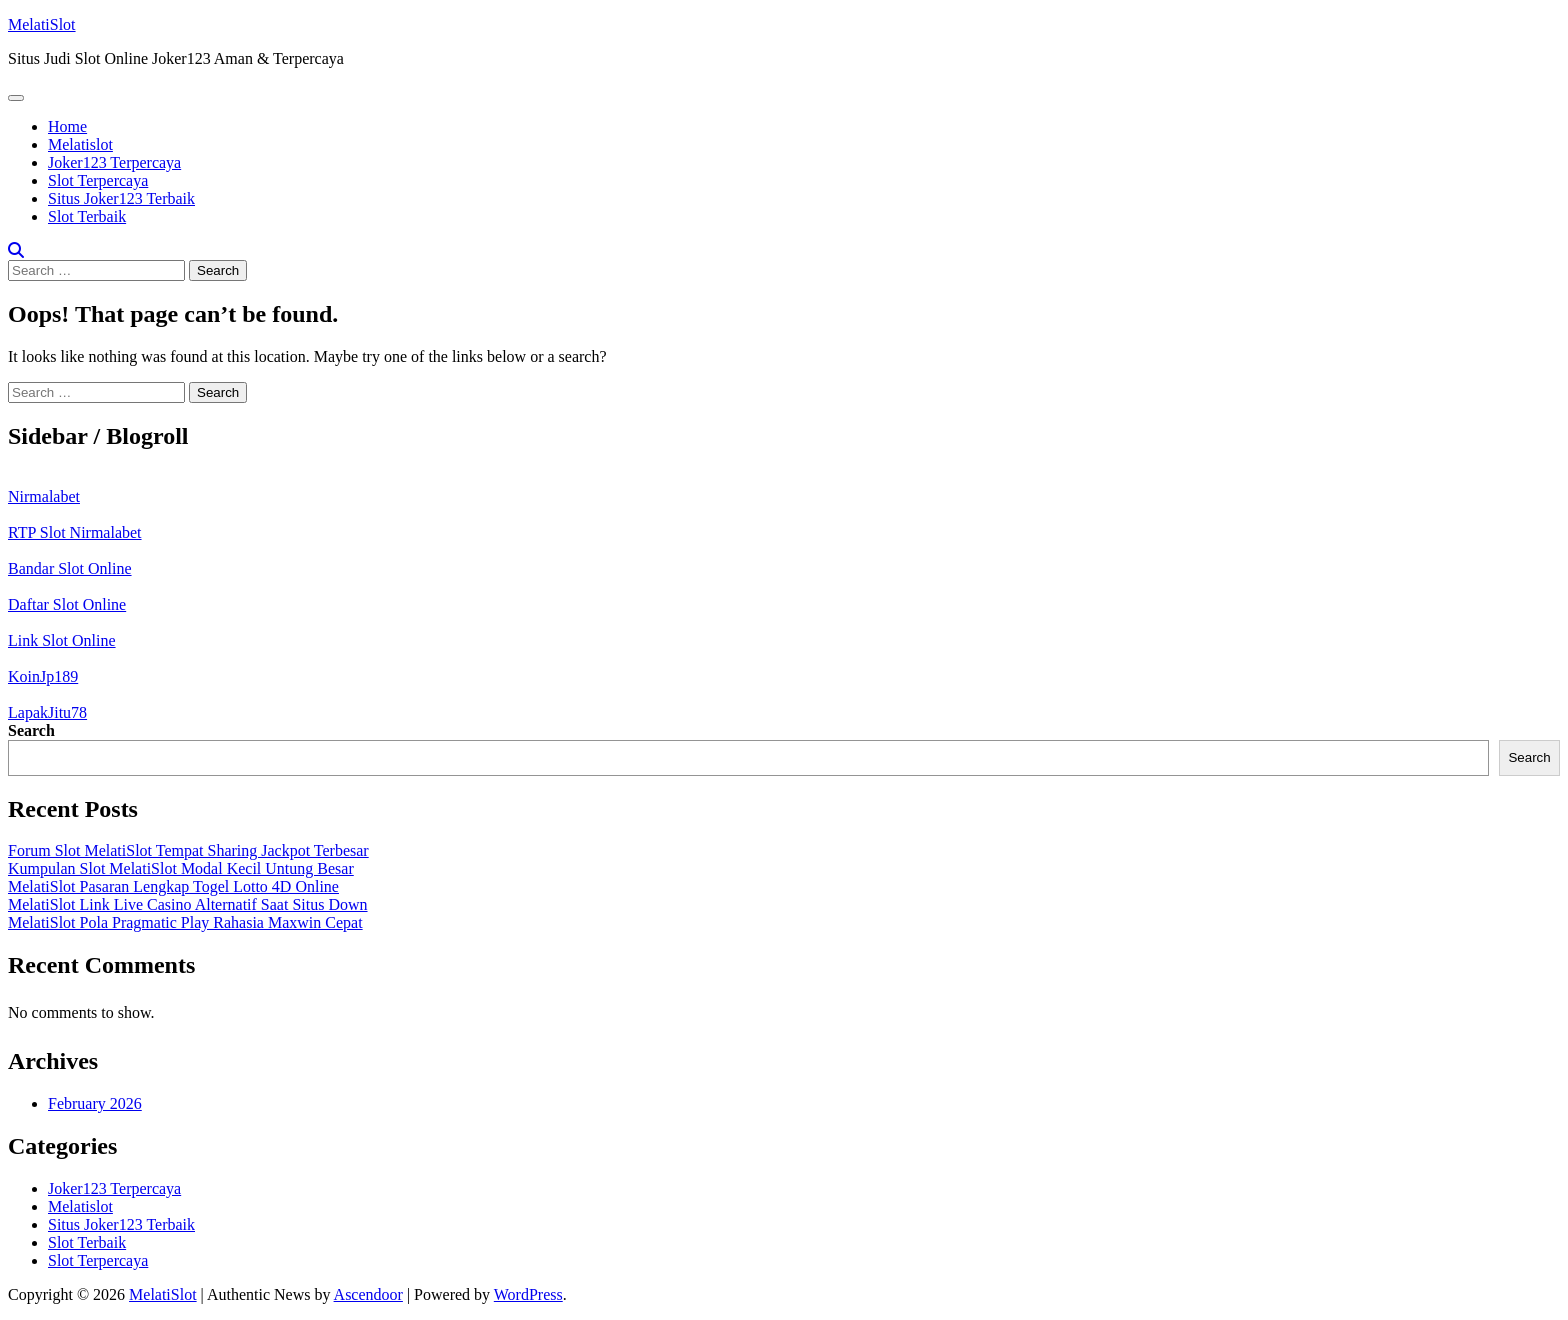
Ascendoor (368, 1294)
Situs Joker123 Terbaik (121, 198)
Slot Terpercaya (98, 180)
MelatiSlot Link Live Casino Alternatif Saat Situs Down (188, 904)
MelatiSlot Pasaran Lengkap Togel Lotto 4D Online (173, 886)
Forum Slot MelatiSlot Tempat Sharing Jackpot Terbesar (188, 850)
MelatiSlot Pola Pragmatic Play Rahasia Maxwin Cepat (185, 922)
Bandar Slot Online (70, 568)
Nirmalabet (44, 496)
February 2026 (95, 1103)
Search (31, 730)
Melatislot (80, 144)
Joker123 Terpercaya (114, 162)
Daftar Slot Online (67, 604)
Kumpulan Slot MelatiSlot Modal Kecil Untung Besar (181, 868)
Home (67, 126)
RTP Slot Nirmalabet (75, 532)
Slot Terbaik (87, 216)
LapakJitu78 (47, 712)
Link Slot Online (62, 640)
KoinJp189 (43, 676)
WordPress (528, 1294)
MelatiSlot (42, 24)
